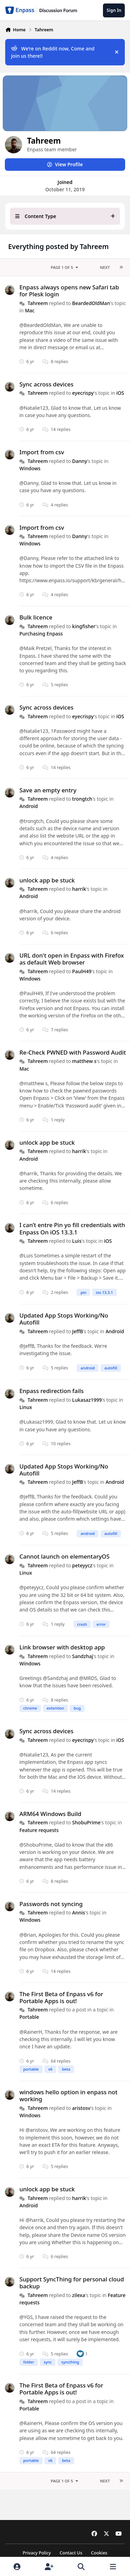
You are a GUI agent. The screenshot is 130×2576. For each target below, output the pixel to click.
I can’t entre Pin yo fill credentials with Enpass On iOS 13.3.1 (72, 1228)
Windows (30, 468)
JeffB (77, 1331)
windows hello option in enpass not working (68, 2095)
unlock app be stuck (47, 880)
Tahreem (37, 303)
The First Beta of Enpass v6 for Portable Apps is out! (61, 1997)
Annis (78, 1912)
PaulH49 (82, 971)
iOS (120, 393)
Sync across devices (46, 384)
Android (28, 806)
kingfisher (83, 626)
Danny (79, 461)
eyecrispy (83, 393)
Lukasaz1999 (87, 1400)
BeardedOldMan (91, 303)
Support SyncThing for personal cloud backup (71, 2282)
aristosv (81, 2108)
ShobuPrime (86, 1822)
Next (105, 267)
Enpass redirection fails (51, 1391)
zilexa (78, 2295)
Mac (30, 310)
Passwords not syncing (51, 1904)
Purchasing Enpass (41, 633)
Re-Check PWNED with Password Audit (72, 1052)
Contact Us (71, 2553)
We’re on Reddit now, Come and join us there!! (53, 52)
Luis (76, 1241)
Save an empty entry (47, 790)
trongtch (82, 798)
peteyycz (82, 1565)
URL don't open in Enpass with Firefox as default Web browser (71, 958)
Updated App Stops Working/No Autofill (63, 1318)
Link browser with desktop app (62, 1647)
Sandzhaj (82, 1656)
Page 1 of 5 (65, 267)
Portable (29, 2017)
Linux (25, 1407)
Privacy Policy (37, 2553)
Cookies (99, 2553)
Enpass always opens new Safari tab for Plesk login (69, 290)
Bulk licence (35, 617)
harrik (79, 889)
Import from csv (41, 452)
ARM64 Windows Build (50, 1814)
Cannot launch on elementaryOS (64, 1556)
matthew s (84, 1061)
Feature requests (39, 1830)
